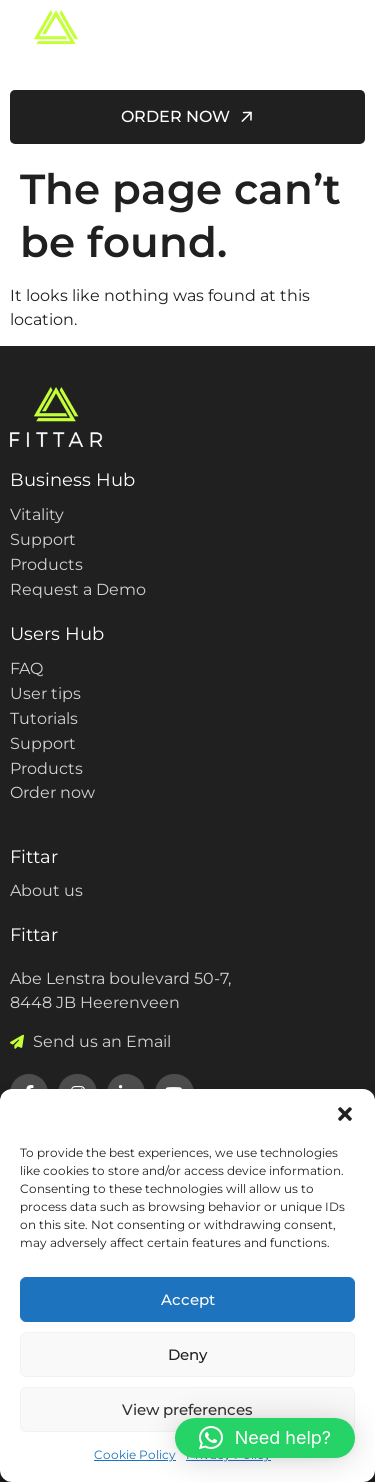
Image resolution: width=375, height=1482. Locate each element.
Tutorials (44, 718)
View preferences (187, 1409)
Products (46, 564)
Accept (188, 1299)
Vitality (37, 514)
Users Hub (57, 634)
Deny (187, 1354)
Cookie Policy (135, 1454)
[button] (345, 1114)
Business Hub (72, 480)
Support (43, 539)
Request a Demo (78, 589)
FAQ (26, 668)
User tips (45, 693)
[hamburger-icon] (342, 40)
